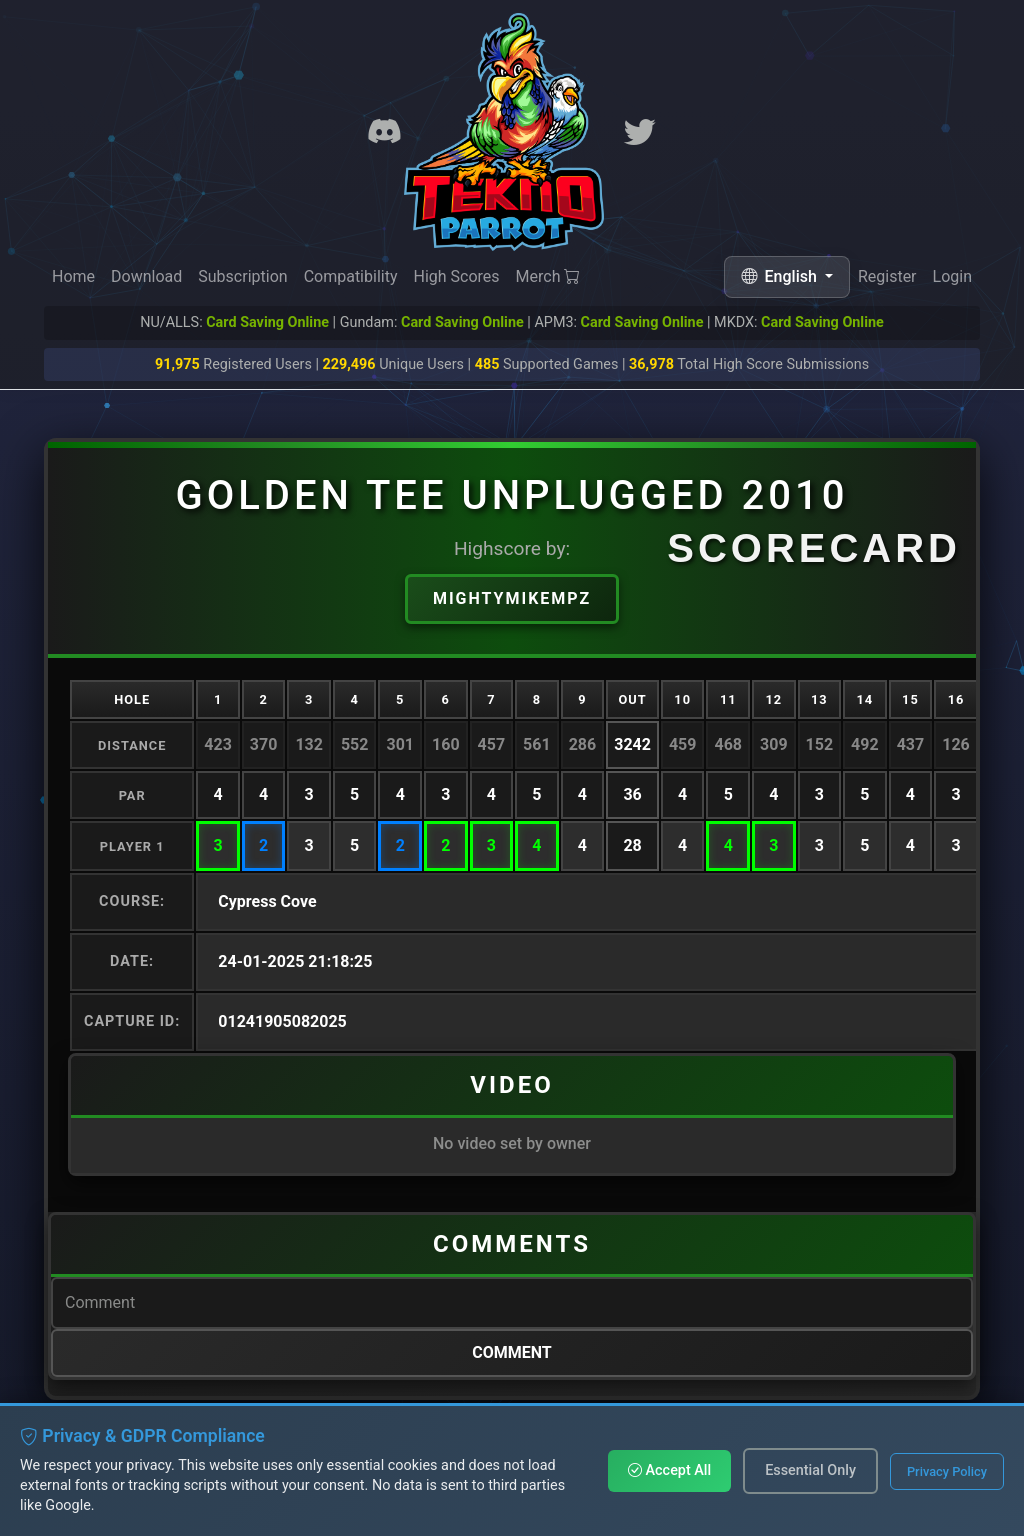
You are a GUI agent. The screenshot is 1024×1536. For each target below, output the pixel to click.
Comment (512, 1352)
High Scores (456, 276)
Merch (548, 277)
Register (887, 277)
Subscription (242, 276)
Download (146, 276)
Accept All (669, 1470)
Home (73, 276)
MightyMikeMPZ (512, 598)
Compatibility (351, 276)
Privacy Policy (947, 1471)
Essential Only (810, 1470)
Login (952, 279)
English (781, 276)
